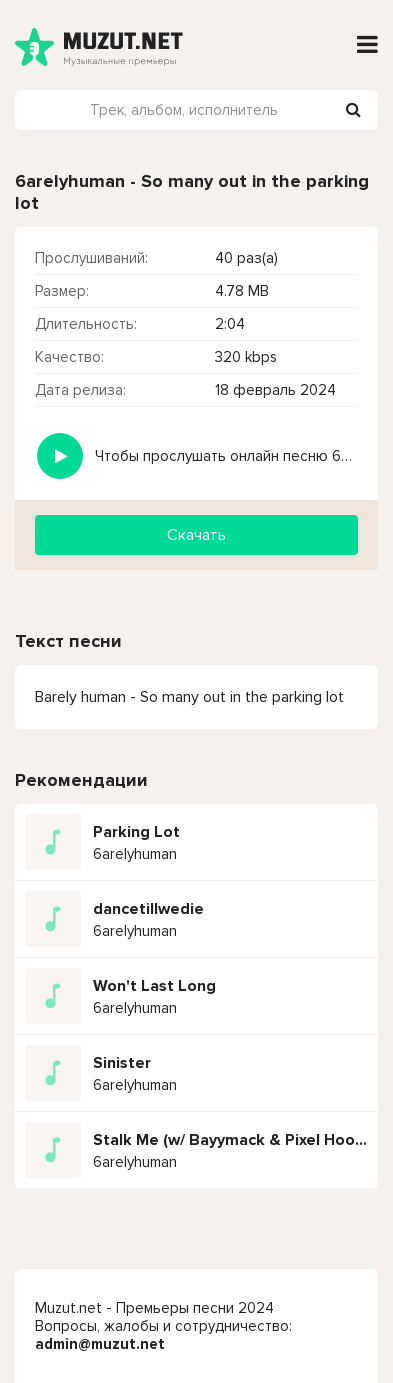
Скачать (196, 535)
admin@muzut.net (100, 1344)
